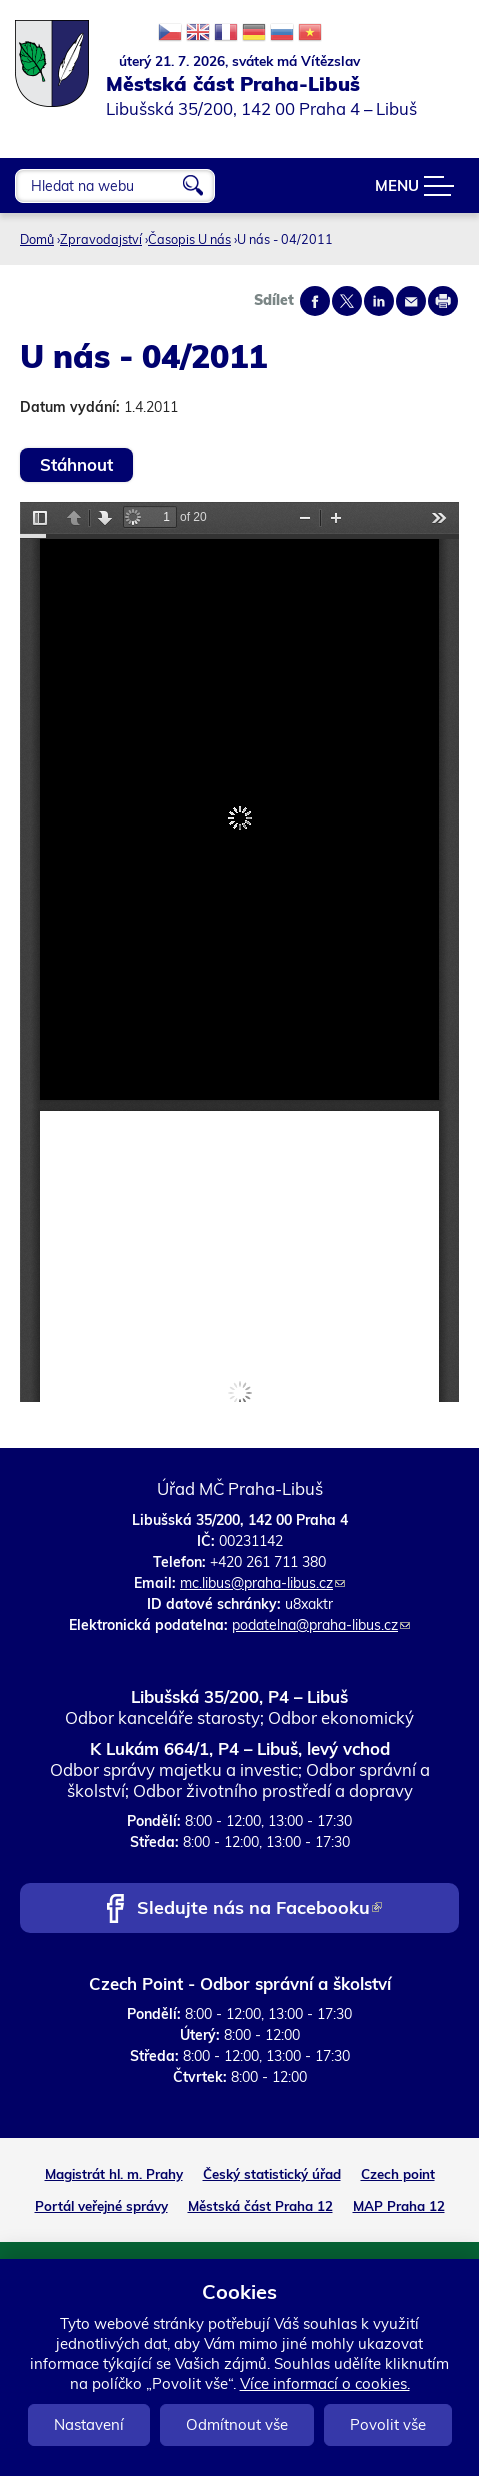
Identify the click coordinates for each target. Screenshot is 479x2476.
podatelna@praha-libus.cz (321, 1625)
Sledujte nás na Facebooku (259, 1909)
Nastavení (89, 2424)
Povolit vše (388, 2424)
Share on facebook (315, 301)
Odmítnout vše (237, 2424)
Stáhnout (76, 464)
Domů (37, 239)
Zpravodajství (101, 239)
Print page (443, 301)
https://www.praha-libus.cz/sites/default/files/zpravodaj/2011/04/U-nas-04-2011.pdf (239, 952)
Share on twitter (347, 301)
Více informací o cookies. (325, 2383)
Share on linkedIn (379, 301)
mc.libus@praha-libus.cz (262, 1583)
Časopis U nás (189, 239)
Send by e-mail (411, 301)
